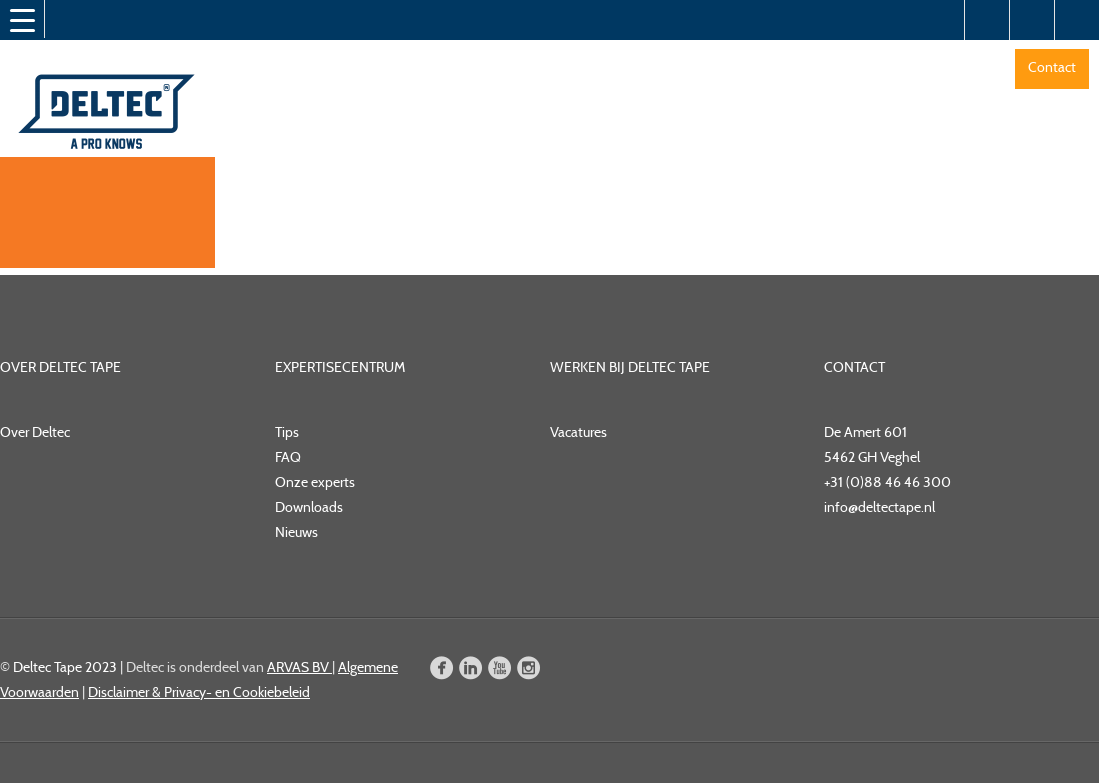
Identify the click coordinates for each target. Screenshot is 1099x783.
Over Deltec (35, 432)
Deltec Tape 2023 (65, 667)
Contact (1052, 67)
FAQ (288, 457)
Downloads (309, 507)
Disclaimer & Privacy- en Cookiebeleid (199, 692)
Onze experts (315, 482)
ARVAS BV (299, 667)
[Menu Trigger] (22, 20)
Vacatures (578, 432)
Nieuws (296, 532)
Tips (287, 432)
